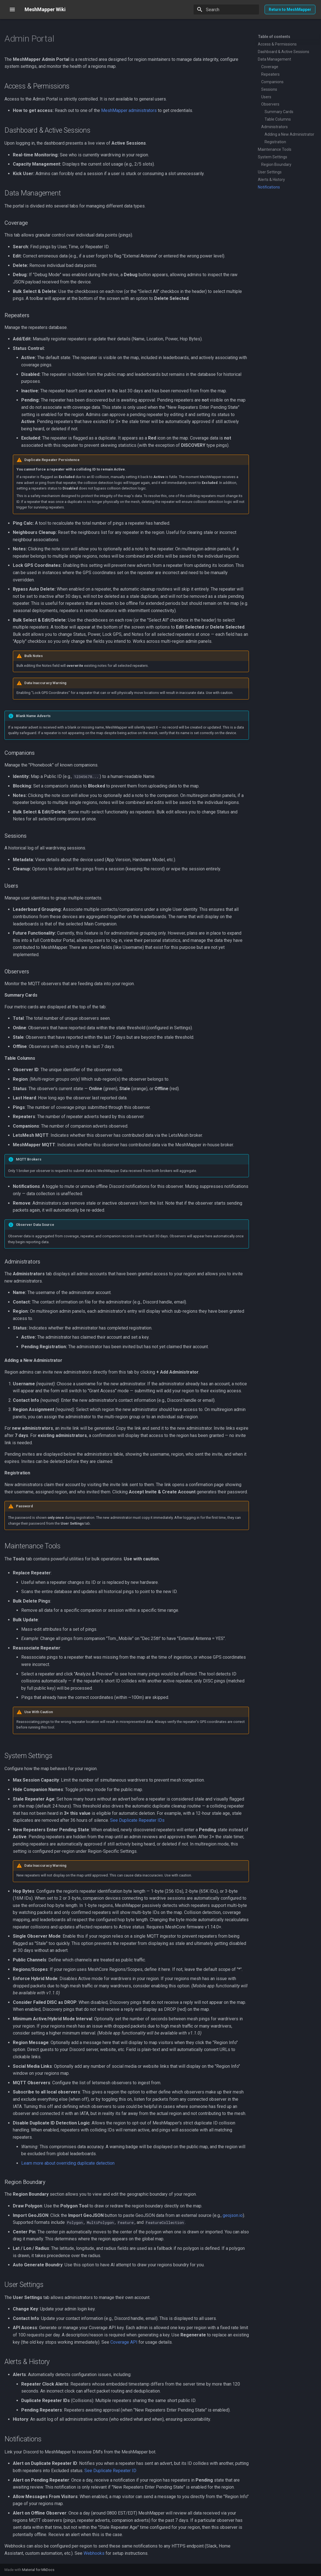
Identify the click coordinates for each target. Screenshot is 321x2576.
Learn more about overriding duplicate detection (68, 2163)
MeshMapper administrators (129, 110)
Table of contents (274, 36)
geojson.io (233, 2215)
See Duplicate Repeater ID (110, 2470)
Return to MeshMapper (290, 9)
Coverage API (123, 2342)
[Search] (226, 9)
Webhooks (94, 2553)
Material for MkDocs (38, 2570)
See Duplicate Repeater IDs (137, 1820)
